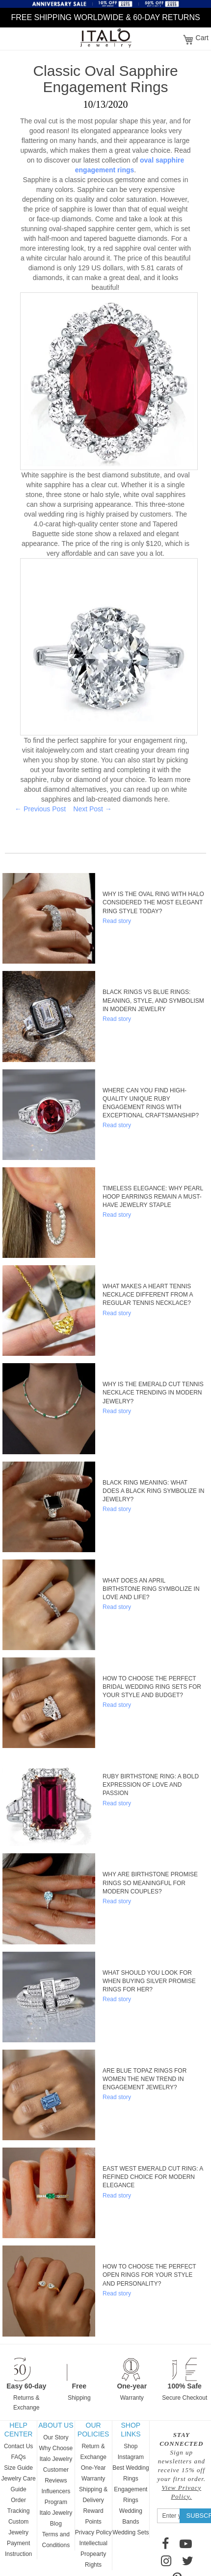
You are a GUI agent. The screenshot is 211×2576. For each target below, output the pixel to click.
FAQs (18, 2457)
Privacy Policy (93, 2532)
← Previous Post (40, 809)
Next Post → (92, 809)
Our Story (55, 2437)
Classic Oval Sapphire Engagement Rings (105, 79)
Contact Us (18, 2446)
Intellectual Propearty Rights (93, 2554)
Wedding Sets (130, 2532)
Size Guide (18, 2467)
